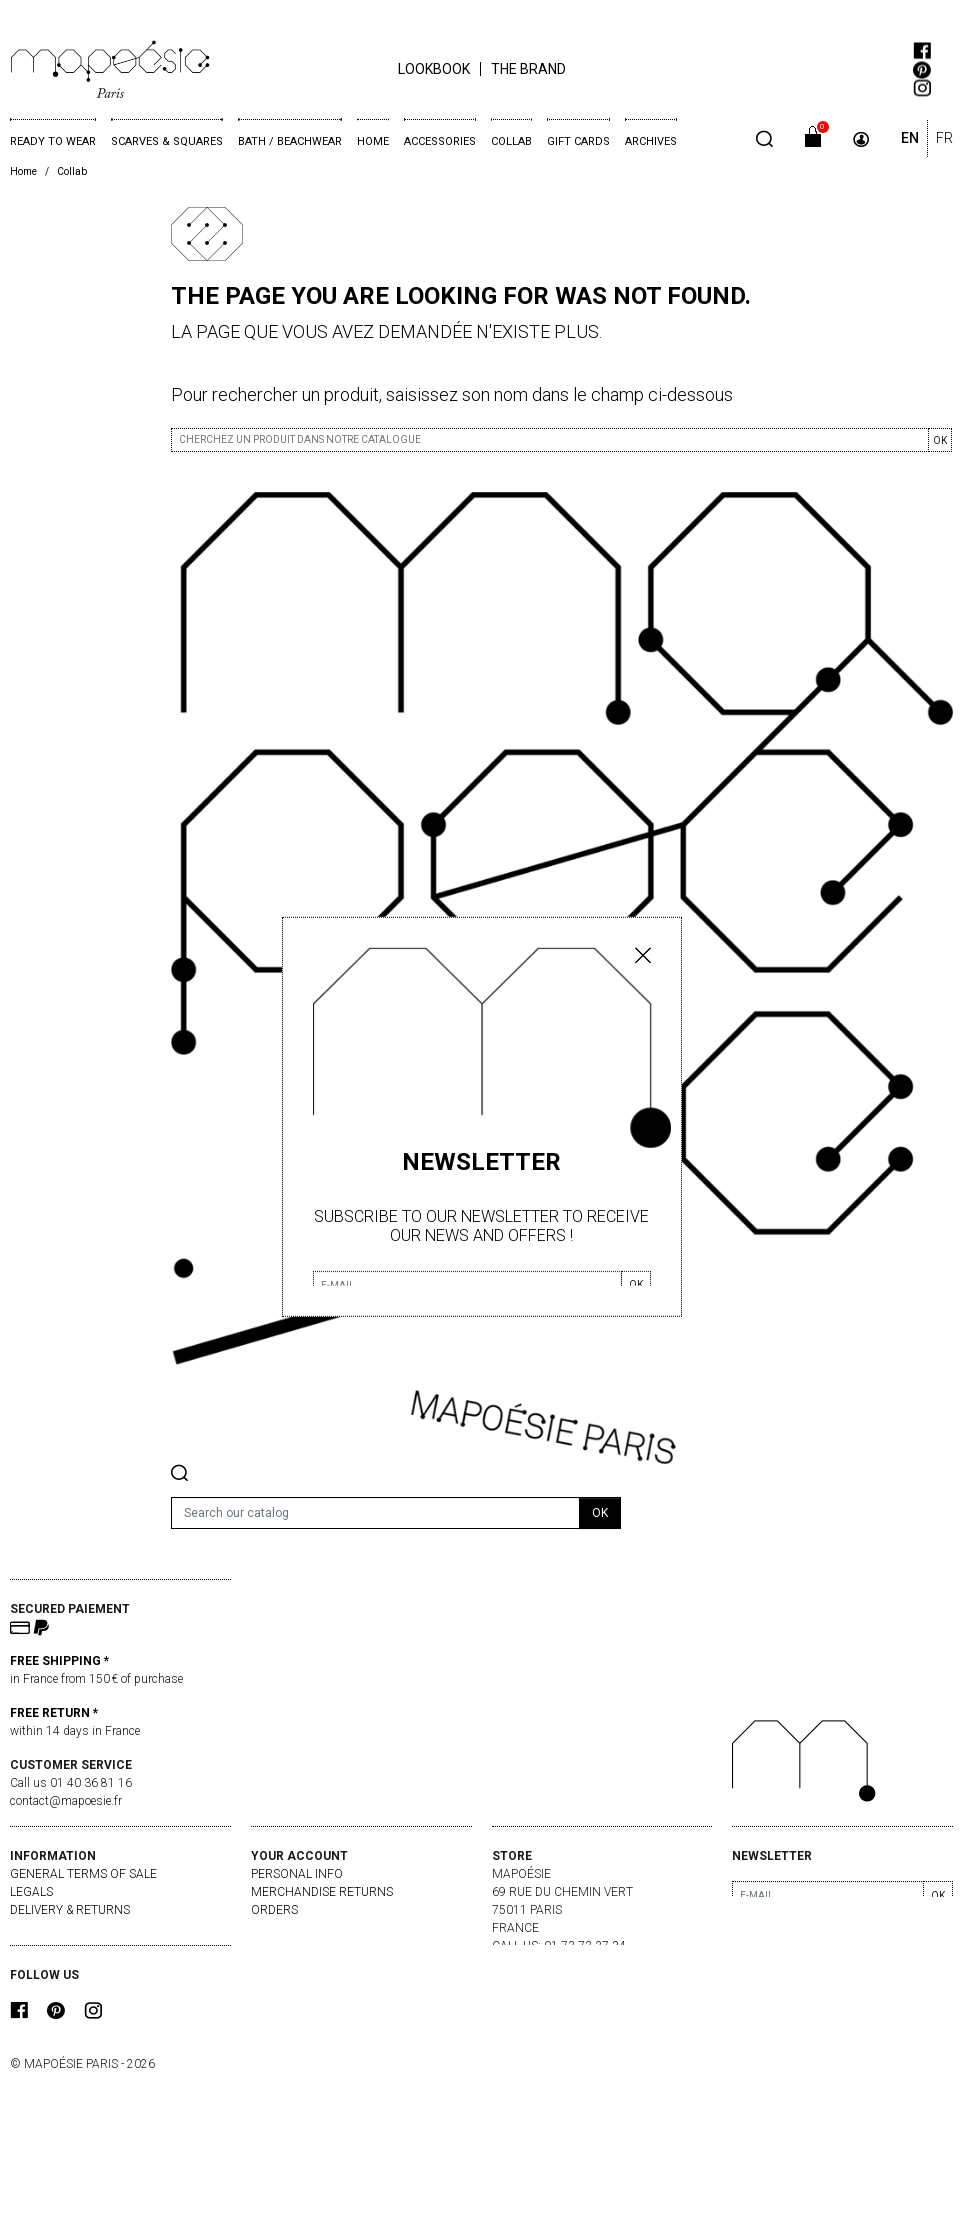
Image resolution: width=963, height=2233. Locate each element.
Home (373, 141)
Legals (31, 1892)
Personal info (297, 1874)
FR (944, 138)
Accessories (440, 141)
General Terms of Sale (83, 1874)
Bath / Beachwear (290, 141)
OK (940, 440)
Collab (511, 141)
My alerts (283, 1964)
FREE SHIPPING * (59, 1661)
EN (910, 138)
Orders (274, 1910)
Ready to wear (53, 141)
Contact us (47, 1928)
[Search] (375, 1513)
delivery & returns (70, 1910)
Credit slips (288, 1928)
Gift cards (578, 141)
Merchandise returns (322, 1892)
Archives (651, 141)
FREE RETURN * (54, 1713)
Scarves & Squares (167, 141)
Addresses (284, 1946)
